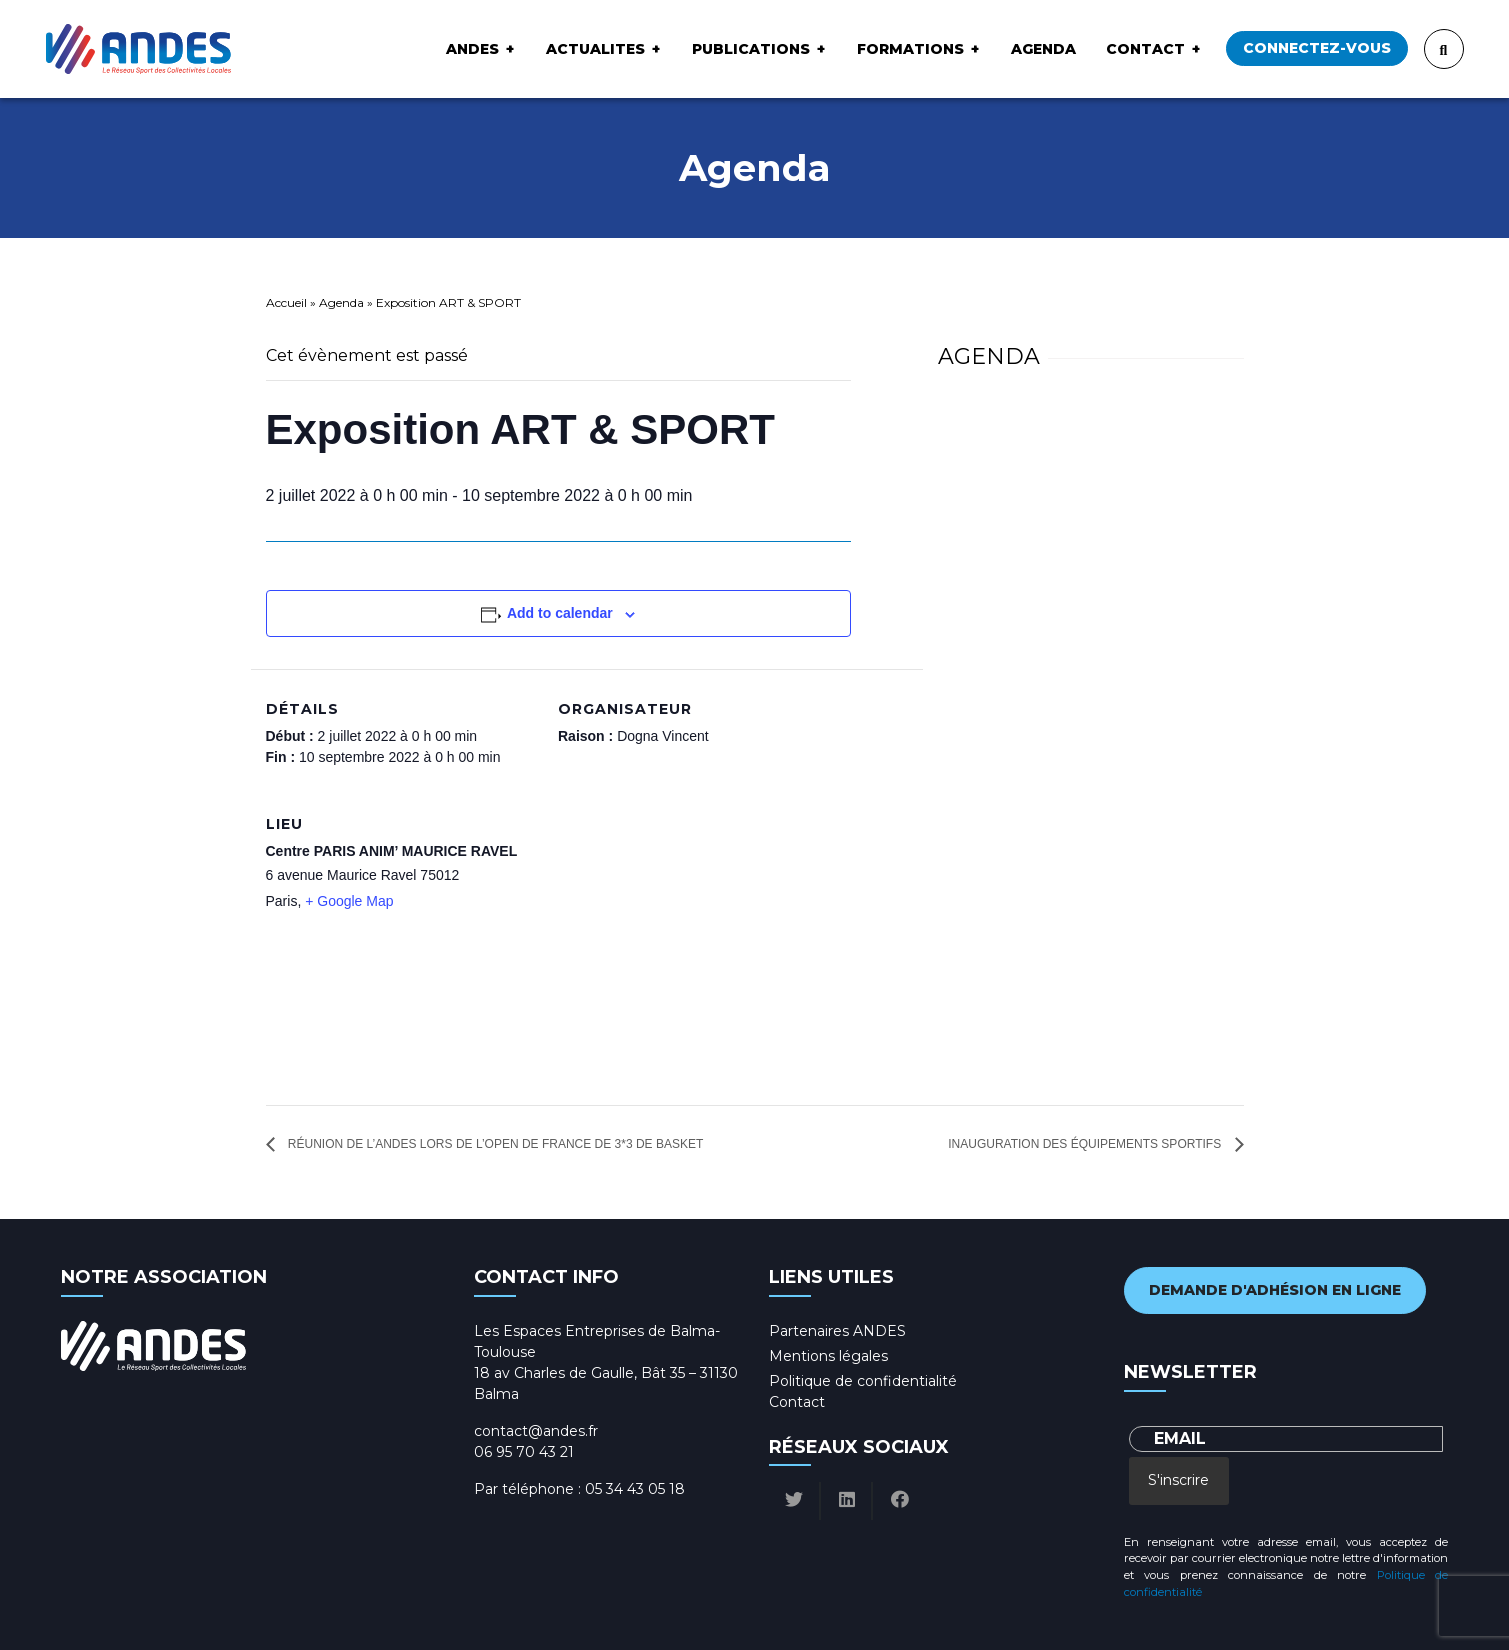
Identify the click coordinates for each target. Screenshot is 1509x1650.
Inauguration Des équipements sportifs (1086, 1144)
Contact (1145, 49)
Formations (910, 49)
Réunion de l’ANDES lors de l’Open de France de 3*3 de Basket (494, 1144)
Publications (751, 49)
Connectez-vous (1317, 48)
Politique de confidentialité (863, 1381)
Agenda (1043, 49)
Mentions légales (828, 1356)
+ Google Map (349, 901)
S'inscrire (1178, 1480)
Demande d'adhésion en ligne (1275, 1290)
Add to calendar (560, 613)
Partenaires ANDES (837, 1331)
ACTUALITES (595, 49)
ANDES (472, 49)
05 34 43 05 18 (635, 1489)
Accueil (286, 302)
